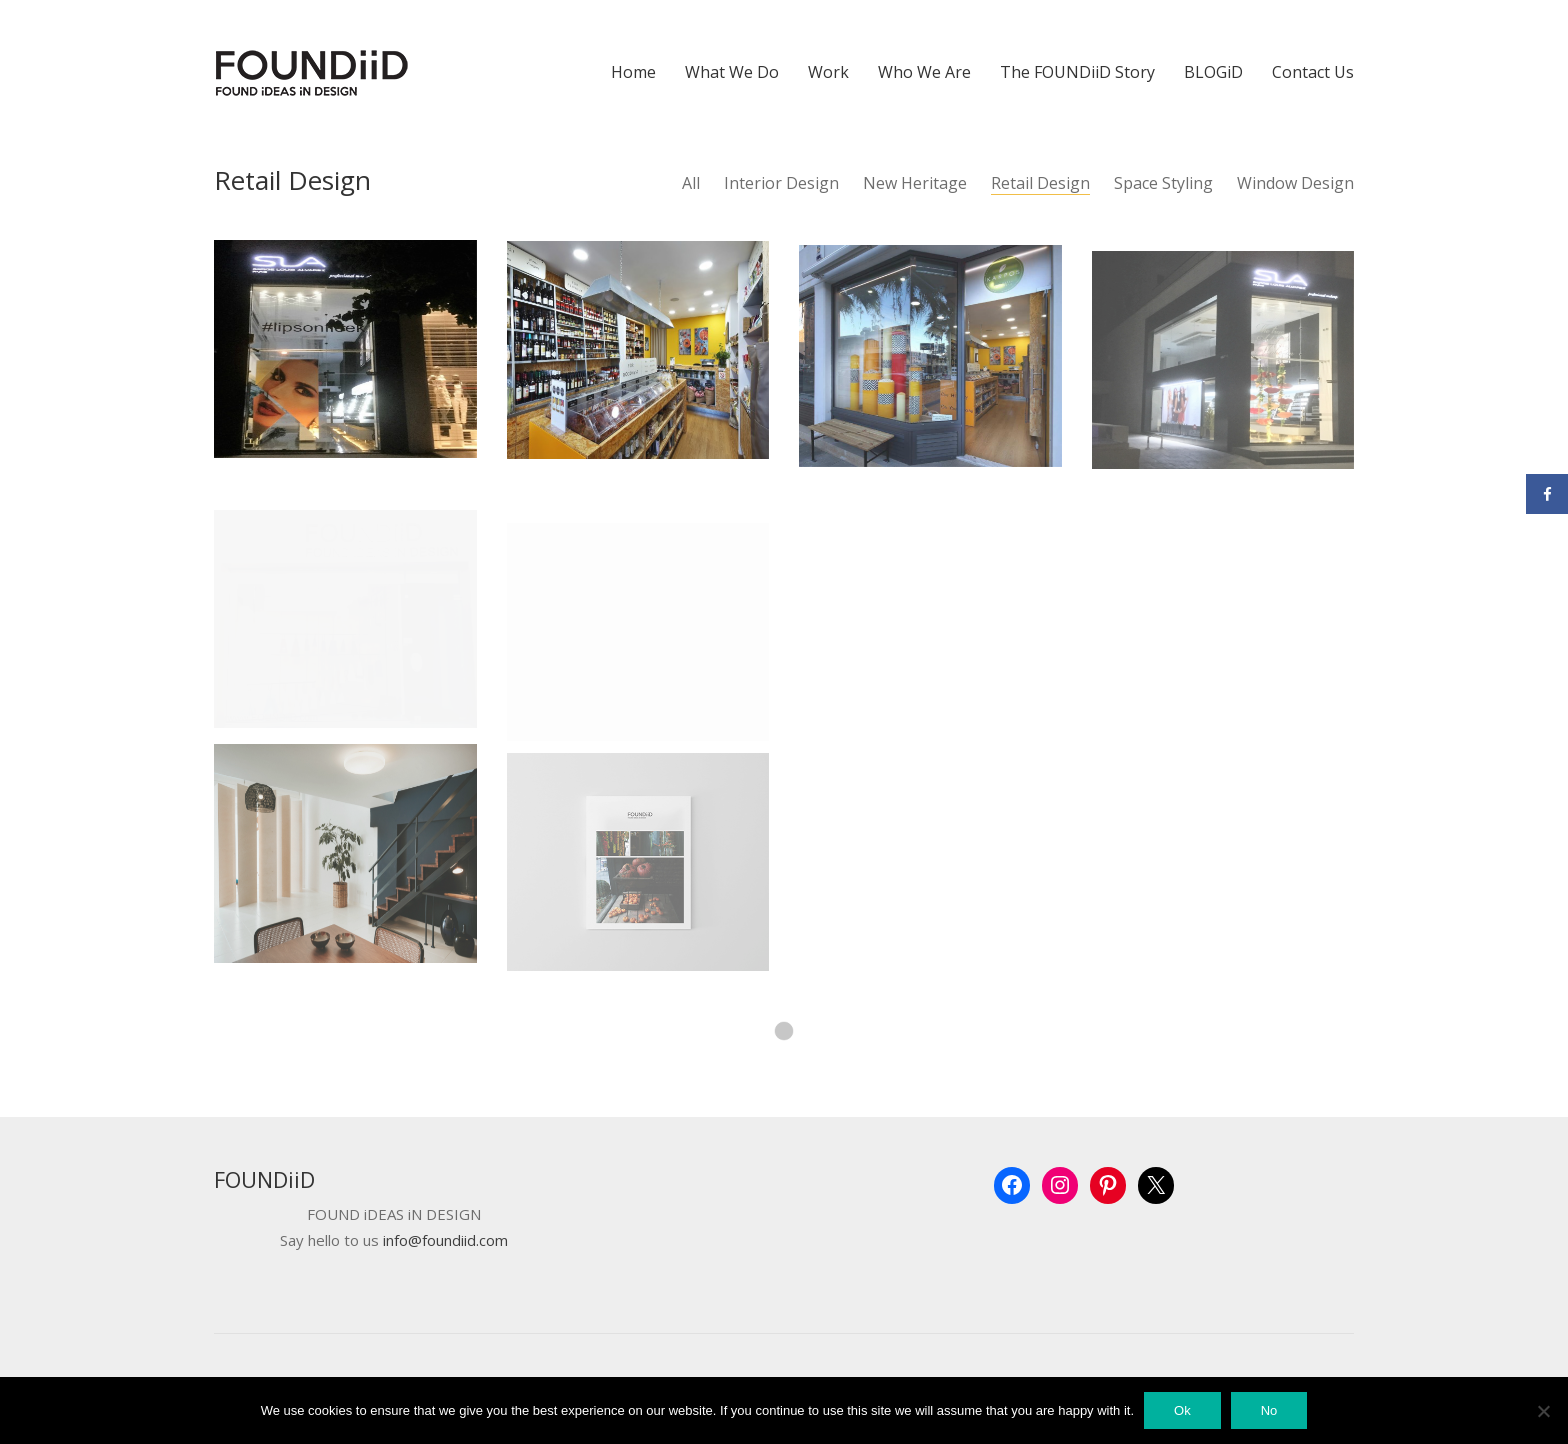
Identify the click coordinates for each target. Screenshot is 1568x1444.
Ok (1182, 1410)
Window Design (1295, 183)
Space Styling (1163, 183)
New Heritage (915, 183)
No (1269, 1410)
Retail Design (1040, 183)
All (691, 183)
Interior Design (781, 183)
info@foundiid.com (445, 1240)
